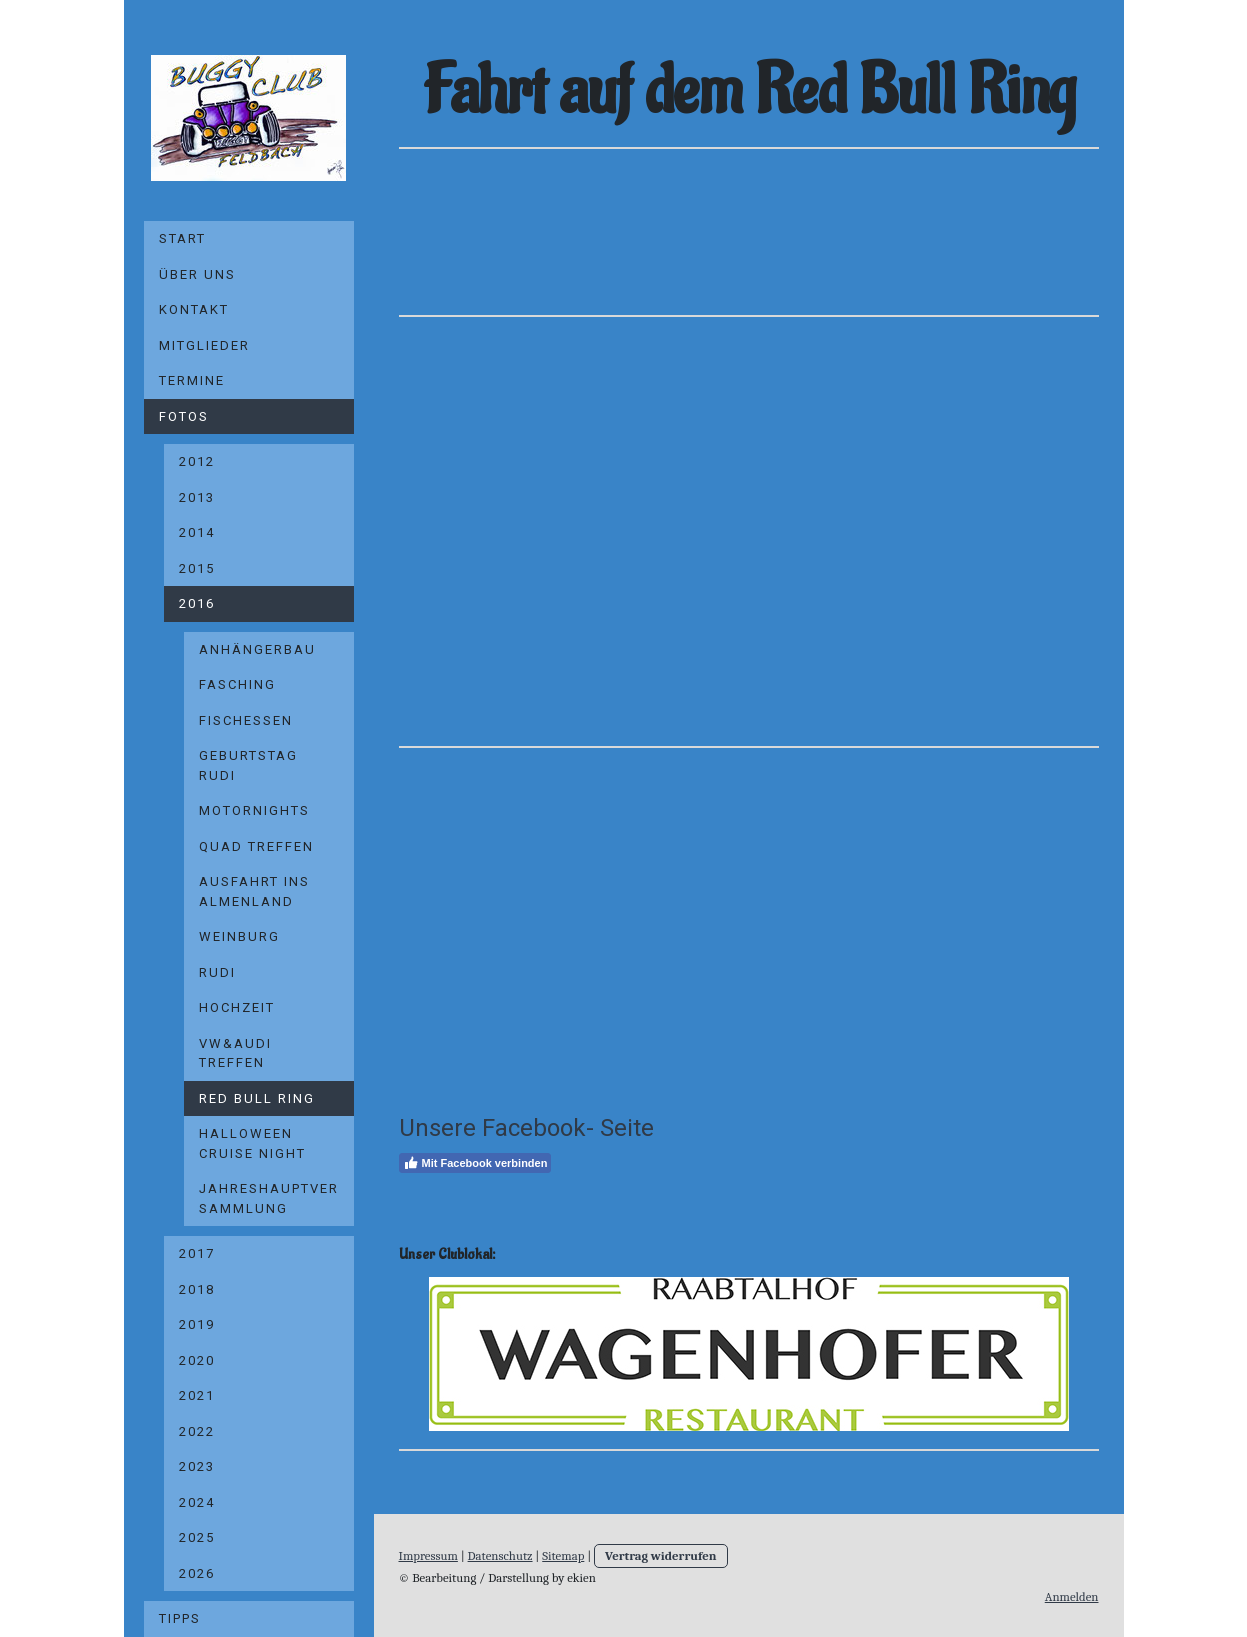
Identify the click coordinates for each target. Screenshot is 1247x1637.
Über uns (197, 274)
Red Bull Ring (257, 1098)
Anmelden (1072, 1596)
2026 (197, 1573)
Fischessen (246, 720)
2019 (197, 1324)
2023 (197, 1466)
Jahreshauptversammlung (269, 1198)
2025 (197, 1537)
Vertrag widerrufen (661, 1555)
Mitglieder (204, 345)
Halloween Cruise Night (252, 1143)
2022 (197, 1431)
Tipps (180, 1618)
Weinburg (239, 936)
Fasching (237, 684)
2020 (197, 1360)
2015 (197, 568)
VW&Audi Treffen (235, 1053)
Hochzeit (237, 1007)
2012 (197, 461)
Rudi (217, 972)
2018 (197, 1289)
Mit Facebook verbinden (475, 1163)
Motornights (254, 810)
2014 (197, 532)
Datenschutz (500, 1555)
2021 (197, 1395)
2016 (197, 603)
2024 (197, 1502)
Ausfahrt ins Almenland (254, 891)
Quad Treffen (256, 846)
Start (182, 238)
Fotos (184, 416)
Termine (192, 380)
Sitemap (563, 1555)
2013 (197, 497)
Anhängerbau (257, 649)
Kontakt (194, 309)
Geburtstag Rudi (248, 765)
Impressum (428, 1555)
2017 (197, 1253)
